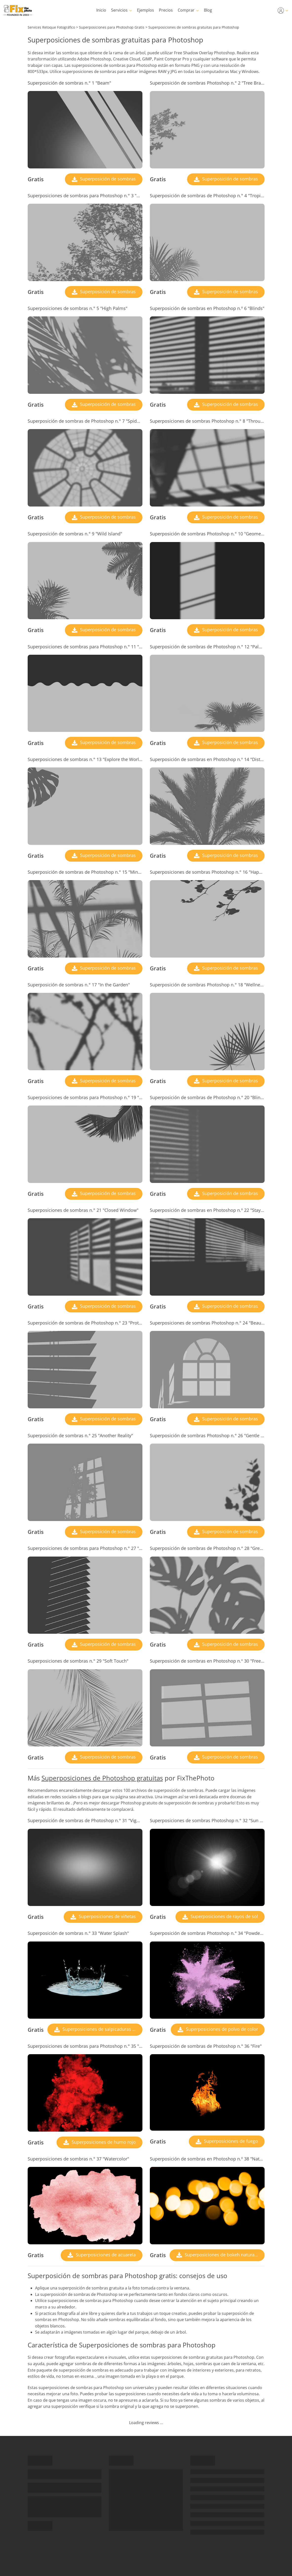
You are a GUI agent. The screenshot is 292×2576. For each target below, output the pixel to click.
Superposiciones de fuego (230, 2141)
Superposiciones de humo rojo (103, 2142)
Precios (166, 10)
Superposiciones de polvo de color (221, 2029)
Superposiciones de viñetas (107, 1916)
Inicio (101, 10)
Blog (208, 10)
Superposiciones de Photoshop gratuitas (102, 1778)
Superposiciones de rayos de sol (223, 1916)
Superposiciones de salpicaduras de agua (101, 2029)
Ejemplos (145, 10)
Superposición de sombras (107, 179)
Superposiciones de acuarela (105, 2255)
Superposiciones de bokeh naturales (221, 2255)
